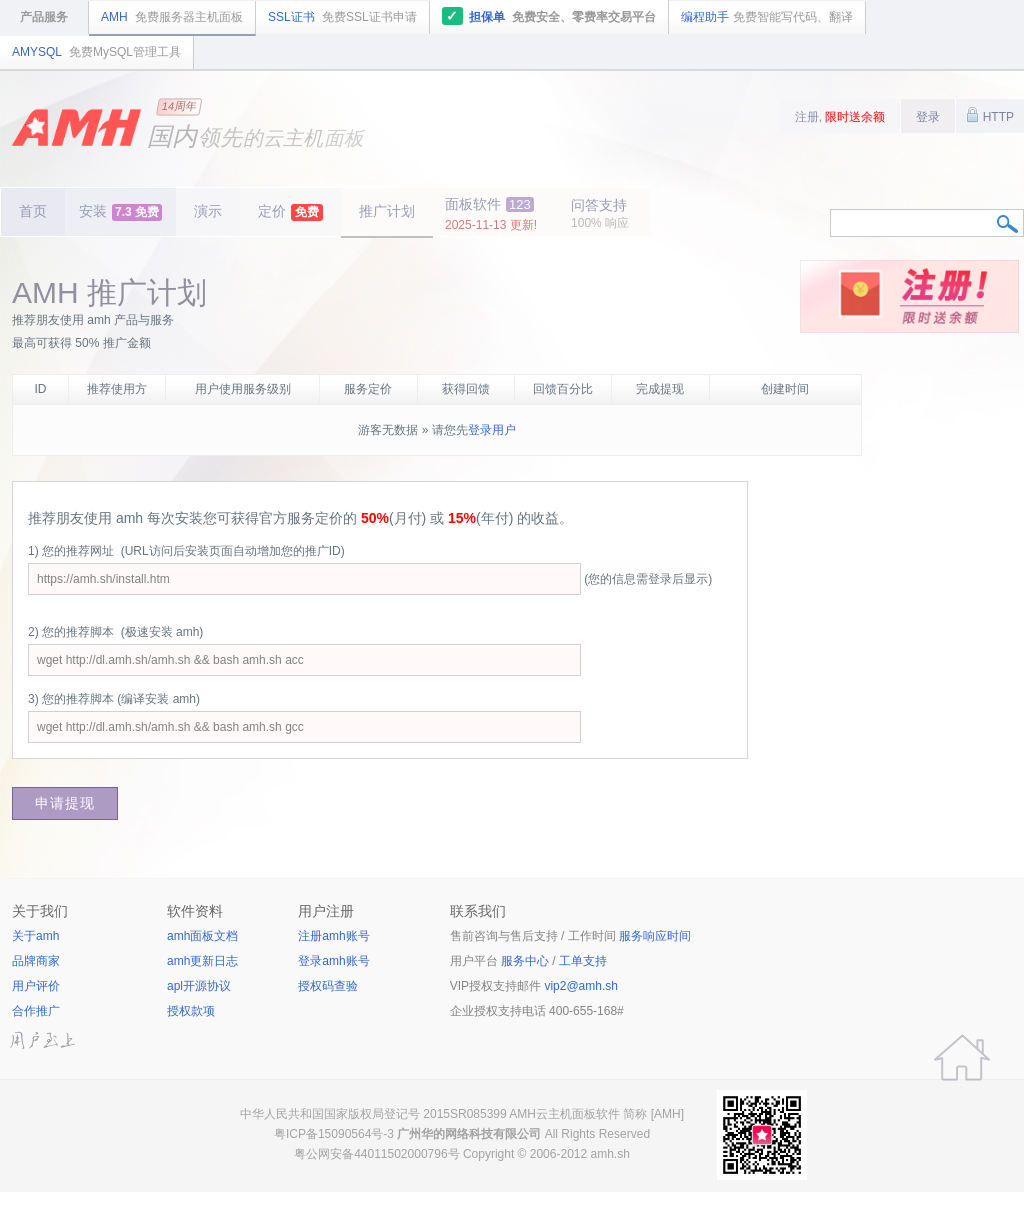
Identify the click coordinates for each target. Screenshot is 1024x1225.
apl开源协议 (199, 986)
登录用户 (492, 430)
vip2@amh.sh (581, 986)
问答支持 (600, 213)
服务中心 (525, 961)
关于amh (35, 936)
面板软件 (491, 214)
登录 (928, 117)
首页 (33, 211)
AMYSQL (96, 52)
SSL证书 (342, 17)
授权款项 (191, 1011)
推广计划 (387, 211)
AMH (172, 17)
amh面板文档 (202, 936)
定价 (290, 212)
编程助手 (767, 17)
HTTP (990, 115)
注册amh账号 (333, 936)
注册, (840, 117)
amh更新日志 (202, 961)
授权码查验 (328, 986)
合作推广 (36, 1011)
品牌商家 (36, 961)
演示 (208, 211)
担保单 (549, 16)
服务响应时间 (655, 936)
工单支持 (583, 961)
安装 (120, 212)
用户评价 (36, 986)
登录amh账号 (333, 961)
